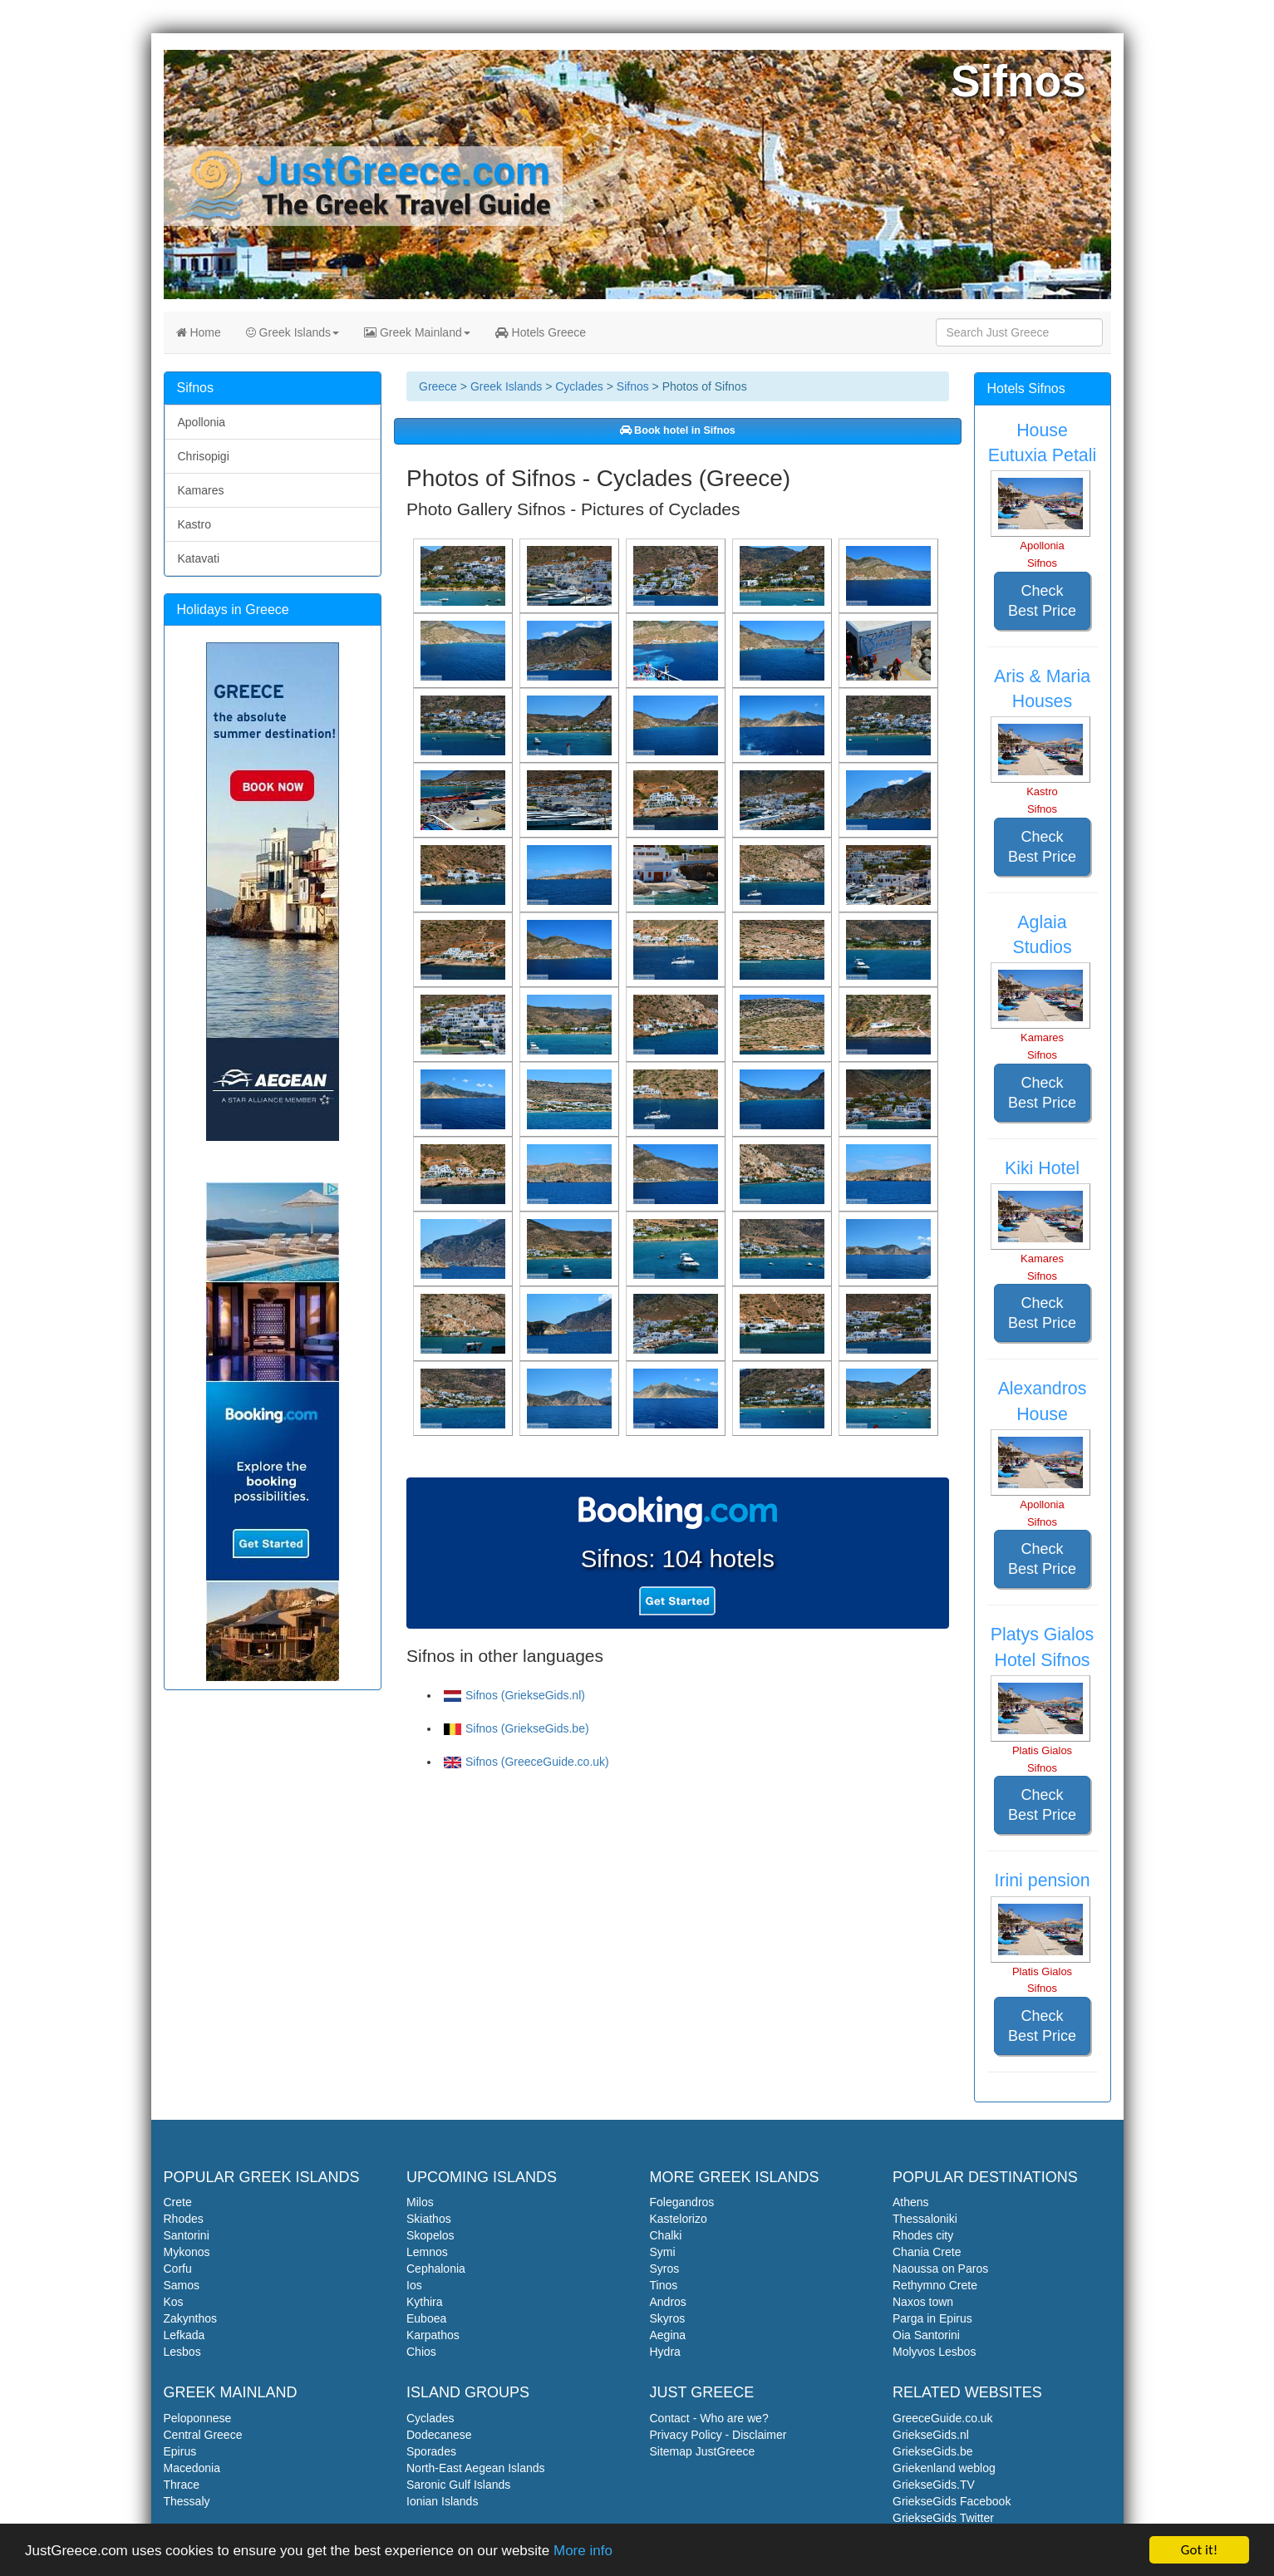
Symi (663, 2252)
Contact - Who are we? (709, 2418)
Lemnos (427, 2252)
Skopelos (430, 2235)
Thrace (182, 2484)
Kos (174, 2301)
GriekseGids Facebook (952, 2501)
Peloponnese (198, 2418)
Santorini (186, 2235)
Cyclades (579, 386)
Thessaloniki (925, 2218)
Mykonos (187, 2252)
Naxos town (923, 2301)
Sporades (431, 2451)
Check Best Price (1042, 601)
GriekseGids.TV (934, 2484)
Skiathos (428, 2218)
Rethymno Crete (935, 2285)
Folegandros (682, 2202)
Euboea (426, 2318)
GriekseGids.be (932, 2451)
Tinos (664, 2285)
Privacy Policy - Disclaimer (718, 2434)
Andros (668, 2301)
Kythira (424, 2301)
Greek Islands (292, 332)
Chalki (666, 2235)
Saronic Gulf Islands (458, 2484)
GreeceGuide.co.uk (943, 2418)
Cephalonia (435, 2268)
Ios (414, 2285)
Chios (421, 2351)
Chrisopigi (203, 456)
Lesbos (182, 2351)
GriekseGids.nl (931, 2434)
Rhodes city (923, 2235)
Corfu (178, 2268)
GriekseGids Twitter (943, 2517)
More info (582, 2551)
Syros (665, 2268)
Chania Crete (927, 2252)
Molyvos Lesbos (934, 2351)
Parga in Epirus (932, 2318)
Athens (911, 2202)
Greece (438, 386)
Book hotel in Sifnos (677, 430)
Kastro (194, 524)
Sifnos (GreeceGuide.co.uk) (526, 1761)
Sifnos (633, 386)
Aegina (668, 2335)
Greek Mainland (417, 332)
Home (198, 332)
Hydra (665, 2351)
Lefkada (184, 2335)
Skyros (668, 2318)
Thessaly (187, 2501)
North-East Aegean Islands (475, 2468)
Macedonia (192, 2468)
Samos (182, 2285)
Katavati (199, 558)
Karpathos (433, 2335)
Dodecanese (439, 2434)
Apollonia (202, 422)
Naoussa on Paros (940, 2268)
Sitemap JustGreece (702, 2451)
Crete (178, 2202)
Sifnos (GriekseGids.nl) (514, 1695)
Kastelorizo (678, 2218)
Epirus (180, 2451)
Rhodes (184, 2218)
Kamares (201, 490)
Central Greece (203, 2434)
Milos (420, 2202)
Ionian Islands (442, 2501)
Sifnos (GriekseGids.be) (516, 1728)
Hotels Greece (540, 332)
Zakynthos (191, 2318)
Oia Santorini (926, 2335)
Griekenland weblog (944, 2468)
